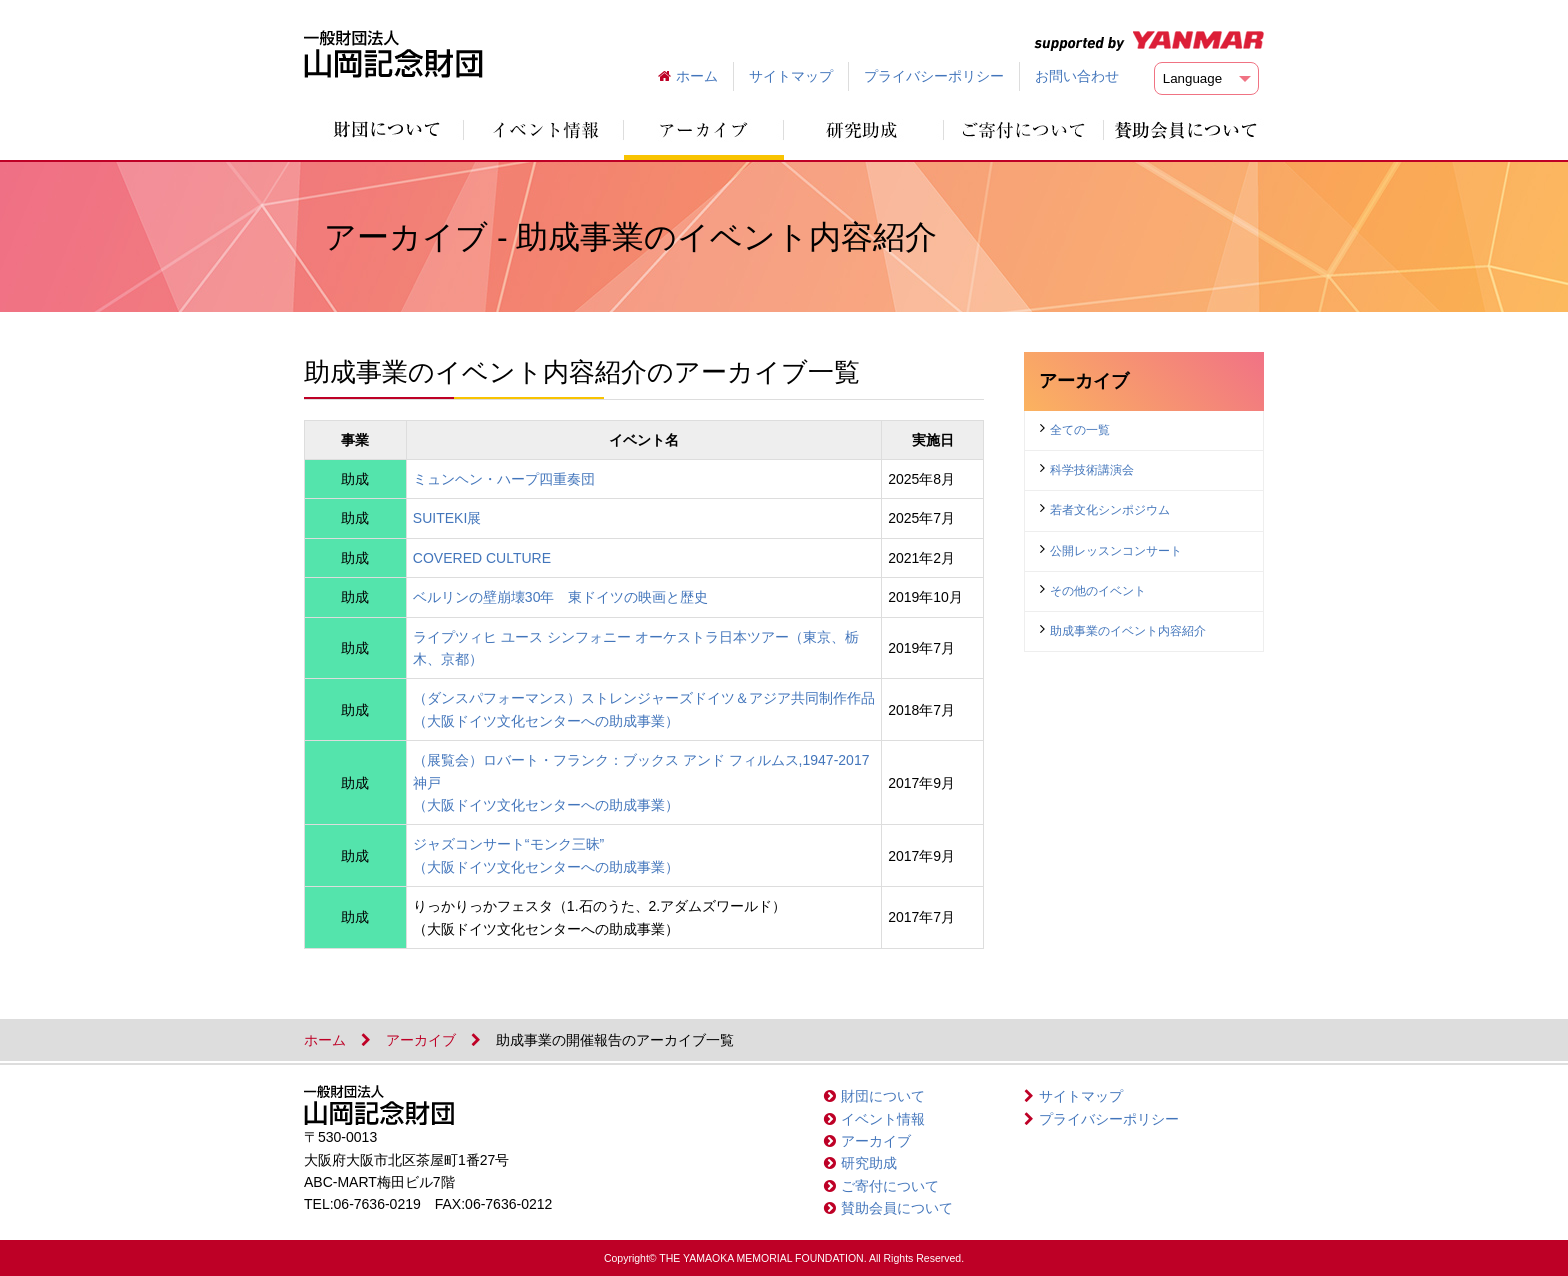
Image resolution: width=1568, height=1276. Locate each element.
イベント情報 (883, 1119)
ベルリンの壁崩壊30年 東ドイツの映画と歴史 (561, 597)
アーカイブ (421, 1040)
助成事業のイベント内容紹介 (1128, 631)
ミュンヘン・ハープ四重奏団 (504, 479)
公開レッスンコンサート (1116, 551)
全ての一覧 (1080, 430)
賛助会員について (897, 1208)
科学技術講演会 (1092, 470)
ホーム (697, 76)
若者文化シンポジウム (1110, 510)
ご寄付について (890, 1186)
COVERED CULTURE (482, 558)
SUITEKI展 (447, 518)
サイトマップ (791, 76)
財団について (883, 1096)
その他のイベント (1098, 591)
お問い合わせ (1077, 76)
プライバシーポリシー (934, 76)
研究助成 (869, 1163)
